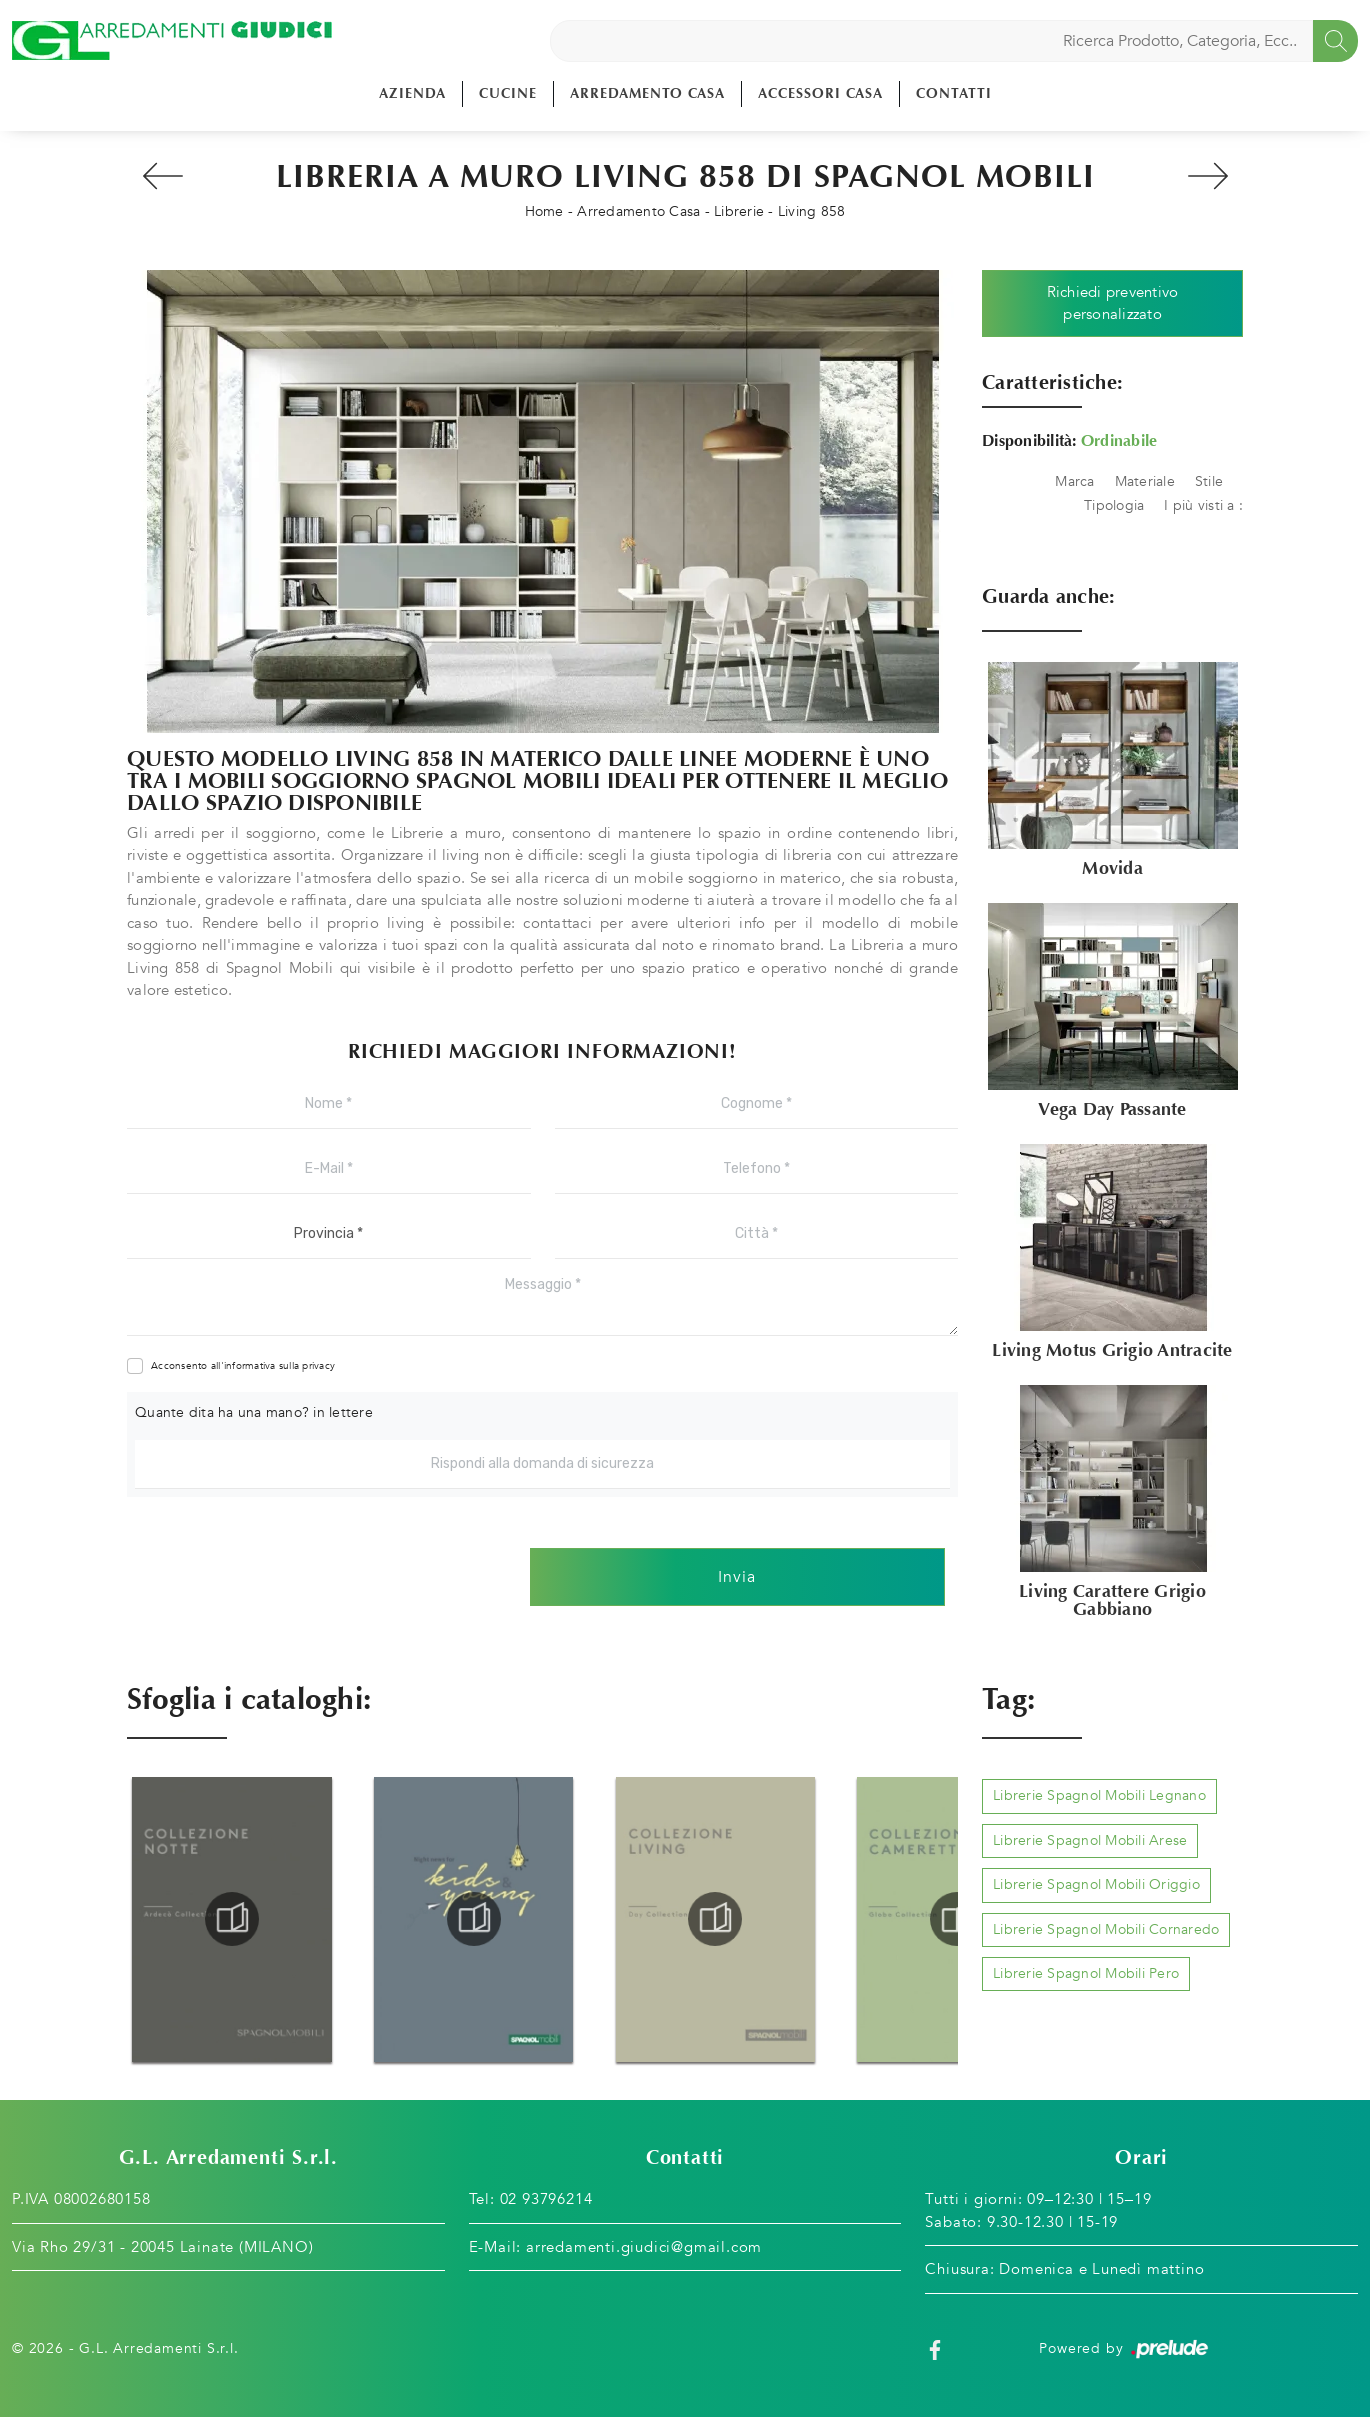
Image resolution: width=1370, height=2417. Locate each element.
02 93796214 (546, 2199)
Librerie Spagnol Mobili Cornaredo (1106, 1929)
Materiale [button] (1145, 481)
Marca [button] (1074, 481)
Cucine (508, 93)
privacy (318, 1366)
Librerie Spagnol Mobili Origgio (1096, 1884)
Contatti (954, 93)
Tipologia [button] (1114, 505)
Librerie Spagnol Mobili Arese (1090, 1840)
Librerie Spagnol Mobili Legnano (1099, 1795)
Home (544, 211)
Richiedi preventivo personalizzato (1113, 303)
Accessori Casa (820, 93)
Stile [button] (1209, 481)
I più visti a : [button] (1203, 505)
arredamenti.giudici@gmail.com (644, 2247)
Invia (737, 1577)
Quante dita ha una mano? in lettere (254, 1412)
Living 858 (812, 211)
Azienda (412, 93)
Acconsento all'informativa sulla (243, 1366)
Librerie (739, 211)
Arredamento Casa (647, 93)
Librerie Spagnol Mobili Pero (1086, 1973)
